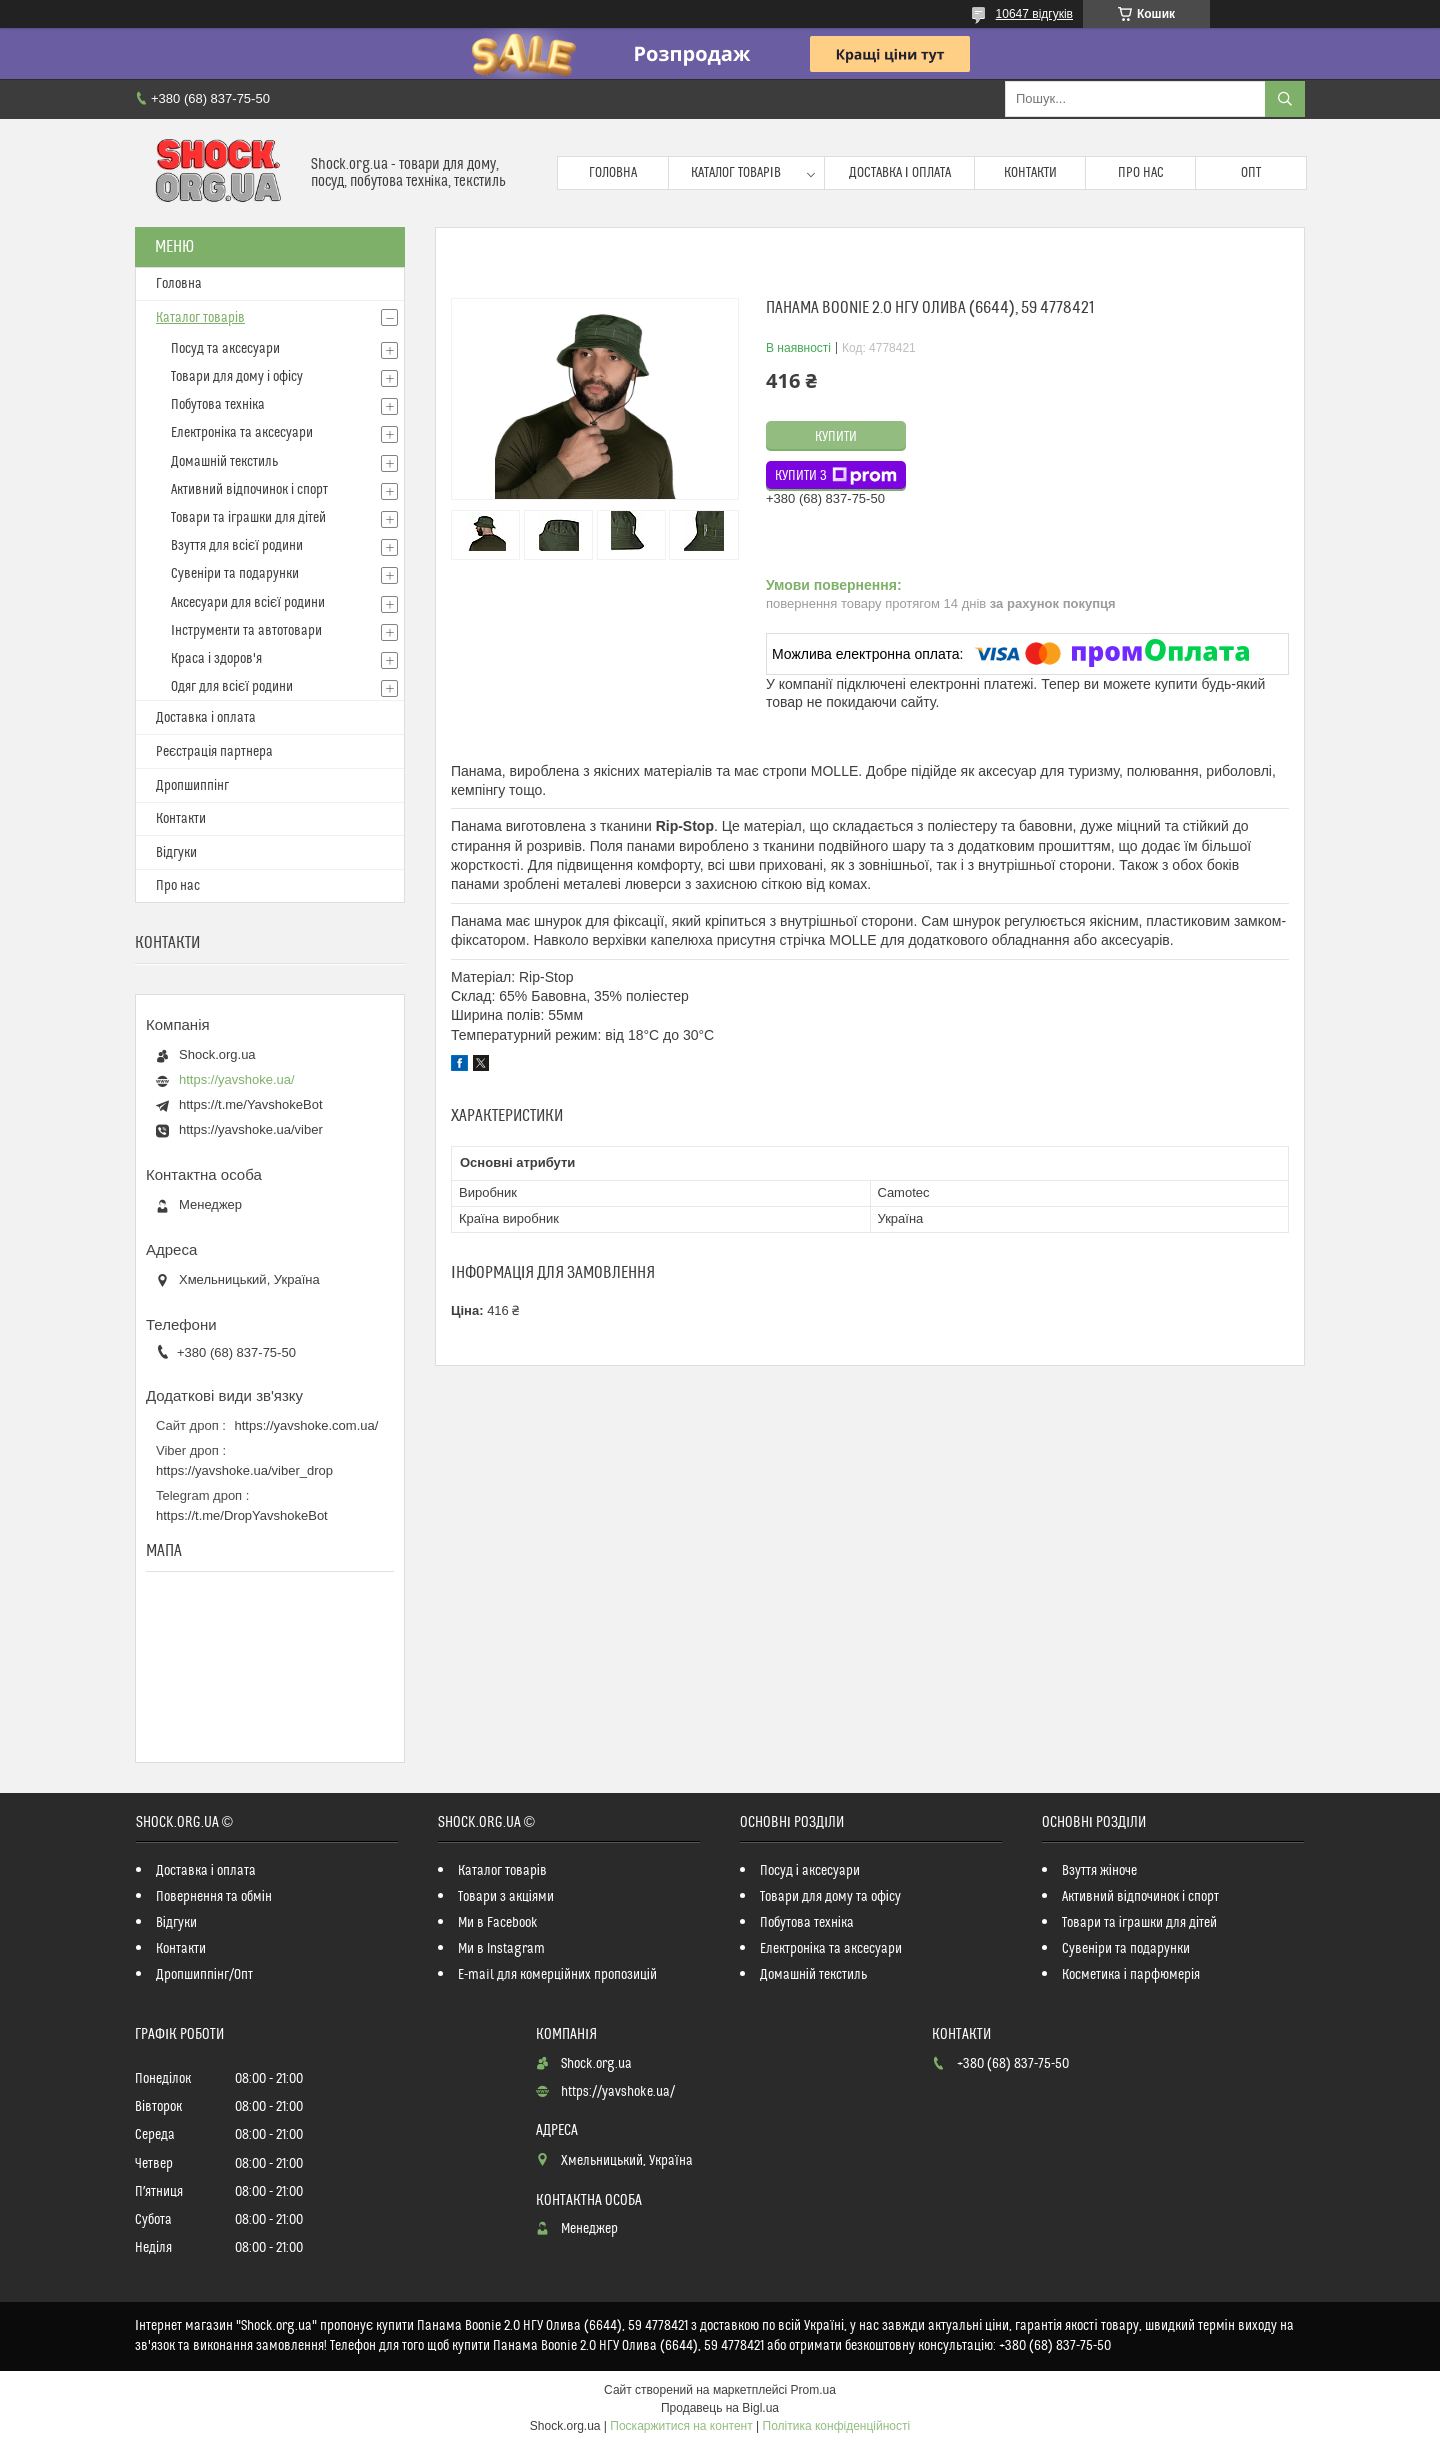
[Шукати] (1285, 99)
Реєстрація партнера (214, 752)
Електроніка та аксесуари (242, 433)
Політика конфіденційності (837, 2426)
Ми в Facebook (498, 1923)
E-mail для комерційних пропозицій (557, 1975)
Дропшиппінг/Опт (204, 1975)
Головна (613, 173)
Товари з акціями (506, 1897)
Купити (836, 437)
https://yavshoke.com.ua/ (307, 1425)
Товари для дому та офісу (830, 1897)
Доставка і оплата (900, 173)
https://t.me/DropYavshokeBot (242, 1515)
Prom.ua (813, 2390)
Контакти (1030, 173)
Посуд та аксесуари (225, 349)
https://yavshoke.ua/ (237, 1079)
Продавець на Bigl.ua (720, 2408)
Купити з (836, 476)
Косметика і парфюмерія (1131, 1975)
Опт (1251, 173)
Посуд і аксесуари (810, 1871)
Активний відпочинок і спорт (249, 490)
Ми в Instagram (501, 1949)
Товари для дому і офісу (237, 377)
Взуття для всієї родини (237, 546)
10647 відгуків (1034, 14)
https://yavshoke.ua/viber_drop (244, 1470)
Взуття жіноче (1099, 1871)
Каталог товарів (736, 173)
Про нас (1141, 173)
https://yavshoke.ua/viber (251, 1129)
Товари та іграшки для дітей (248, 518)
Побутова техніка (218, 405)
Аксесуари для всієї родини (248, 603)
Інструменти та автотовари (246, 631)
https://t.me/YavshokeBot (251, 1104)
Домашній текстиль (224, 462)
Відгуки (176, 853)
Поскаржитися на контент (681, 2426)
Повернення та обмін (214, 1897)
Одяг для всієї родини (232, 687)
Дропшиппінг (192, 786)
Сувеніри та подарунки (235, 574)
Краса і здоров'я (216, 659)
